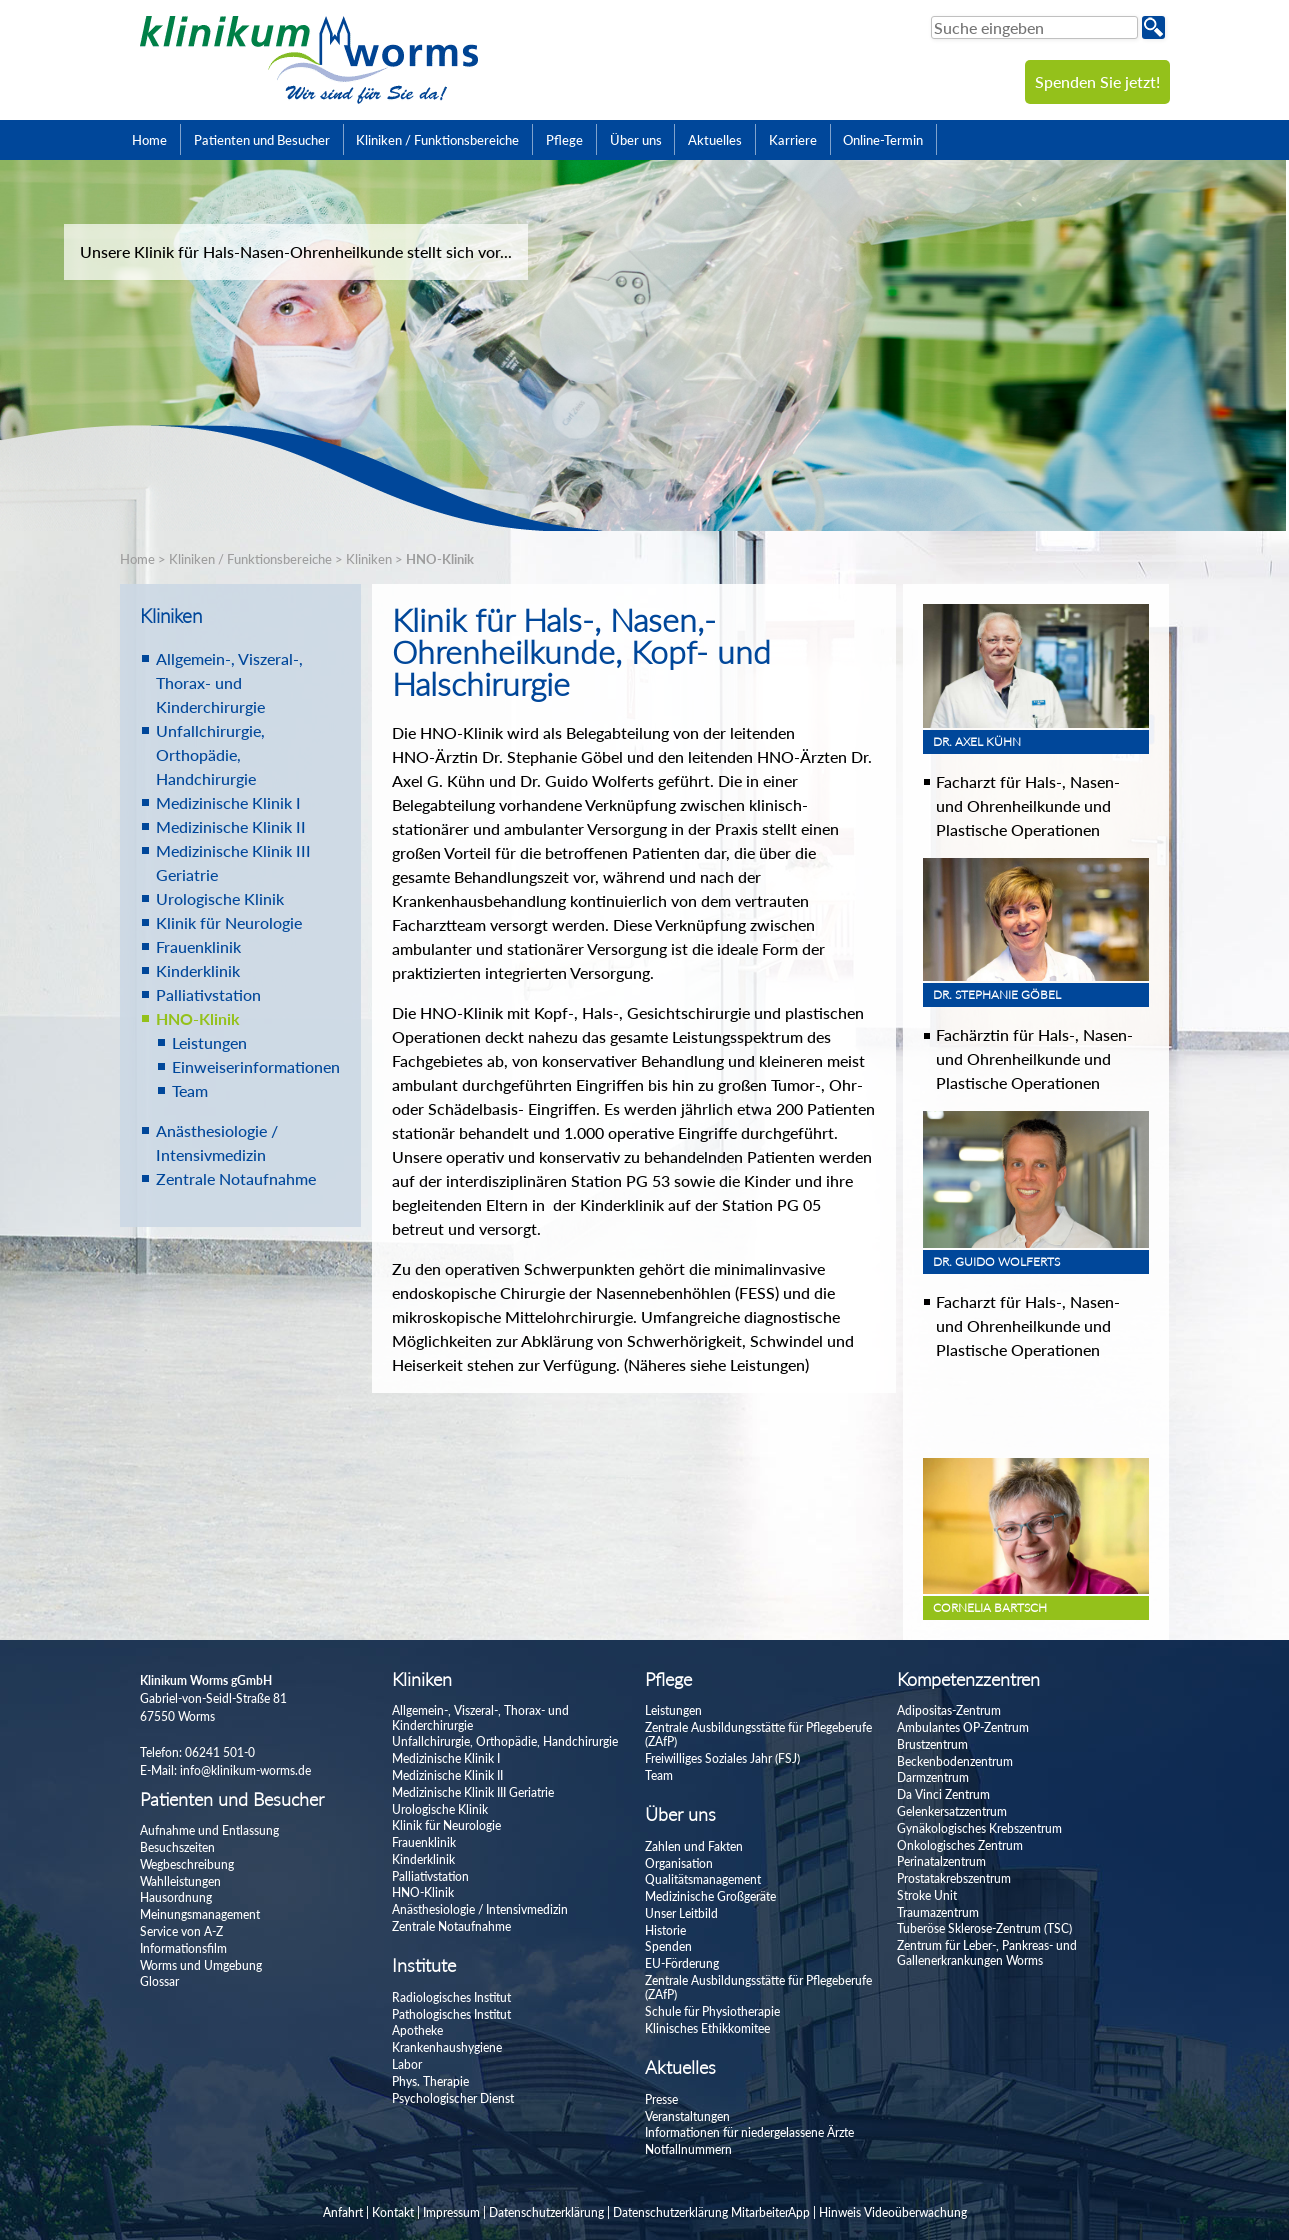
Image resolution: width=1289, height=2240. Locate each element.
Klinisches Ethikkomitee (707, 2028)
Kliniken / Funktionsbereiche (437, 140)
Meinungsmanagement (200, 1914)
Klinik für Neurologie (229, 922)
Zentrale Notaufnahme (236, 1178)
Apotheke (417, 2030)
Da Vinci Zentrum (943, 1794)
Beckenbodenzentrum (955, 1761)
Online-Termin (883, 140)
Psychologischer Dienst (453, 2098)
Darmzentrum (933, 1777)
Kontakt (393, 2212)
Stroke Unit (927, 1895)
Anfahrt (343, 2212)
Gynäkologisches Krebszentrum (979, 1828)
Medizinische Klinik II (231, 826)
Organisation (679, 1863)
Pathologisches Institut (451, 2014)
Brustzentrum (932, 1744)
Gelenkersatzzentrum (952, 1811)
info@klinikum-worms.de (245, 1770)
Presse (661, 2099)
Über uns (636, 140)
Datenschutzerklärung (546, 2212)
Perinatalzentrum (941, 1861)
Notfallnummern (688, 2149)
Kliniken (369, 559)
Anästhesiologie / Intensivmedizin (480, 1909)
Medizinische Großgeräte (710, 1896)
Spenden (668, 1946)
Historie (665, 1930)
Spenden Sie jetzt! (1097, 81)
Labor (407, 2064)
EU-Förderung (682, 1963)
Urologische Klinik (220, 898)
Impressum (451, 2212)
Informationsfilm (183, 1948)
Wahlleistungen (180, 1881)
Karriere (793, 140)
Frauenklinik (198, 946)
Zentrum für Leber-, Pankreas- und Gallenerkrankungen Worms (987, 1952)
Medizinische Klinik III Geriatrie (473, 1792)
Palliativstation (208, 994)
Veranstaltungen (687, 2116)
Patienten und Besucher (262, 140)
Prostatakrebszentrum (954, 1878)
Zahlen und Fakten (694, 1846)
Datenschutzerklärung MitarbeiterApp (711, 2212)
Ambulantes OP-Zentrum (963, 1727)
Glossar (159, 1981)
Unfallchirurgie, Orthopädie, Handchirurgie (210, 754)
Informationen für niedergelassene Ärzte (749, 2132)
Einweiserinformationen (256, 1066)
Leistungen (209, 1042)
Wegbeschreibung (187, 1864)
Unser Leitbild (681, 1913)
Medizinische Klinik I (228, 802)
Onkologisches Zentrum (960, 1845)
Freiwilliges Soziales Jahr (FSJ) (722, 1758)
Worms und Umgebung (201, 1965)
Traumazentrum (938, 1912)
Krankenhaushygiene (447, 2047)
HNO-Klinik (440, 559)
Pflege (564, 140)
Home (149, 140)
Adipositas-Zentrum (949, 1710)
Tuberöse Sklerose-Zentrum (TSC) (984, 1928)
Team (190, 1090)
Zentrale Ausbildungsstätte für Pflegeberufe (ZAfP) (758, 1734)
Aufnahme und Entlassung (209, 1830)
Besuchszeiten (177, 1847)
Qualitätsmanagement (703, 1879)
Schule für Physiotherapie (712, 2011)
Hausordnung (176, 1897)
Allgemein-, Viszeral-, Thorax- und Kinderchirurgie (229, 682)
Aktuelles (715, 140)
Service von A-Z (181, 1931)
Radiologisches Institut (451, 1997)
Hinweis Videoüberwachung (893, 2212)
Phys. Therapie (430, 2081)
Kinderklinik (198, 970)
